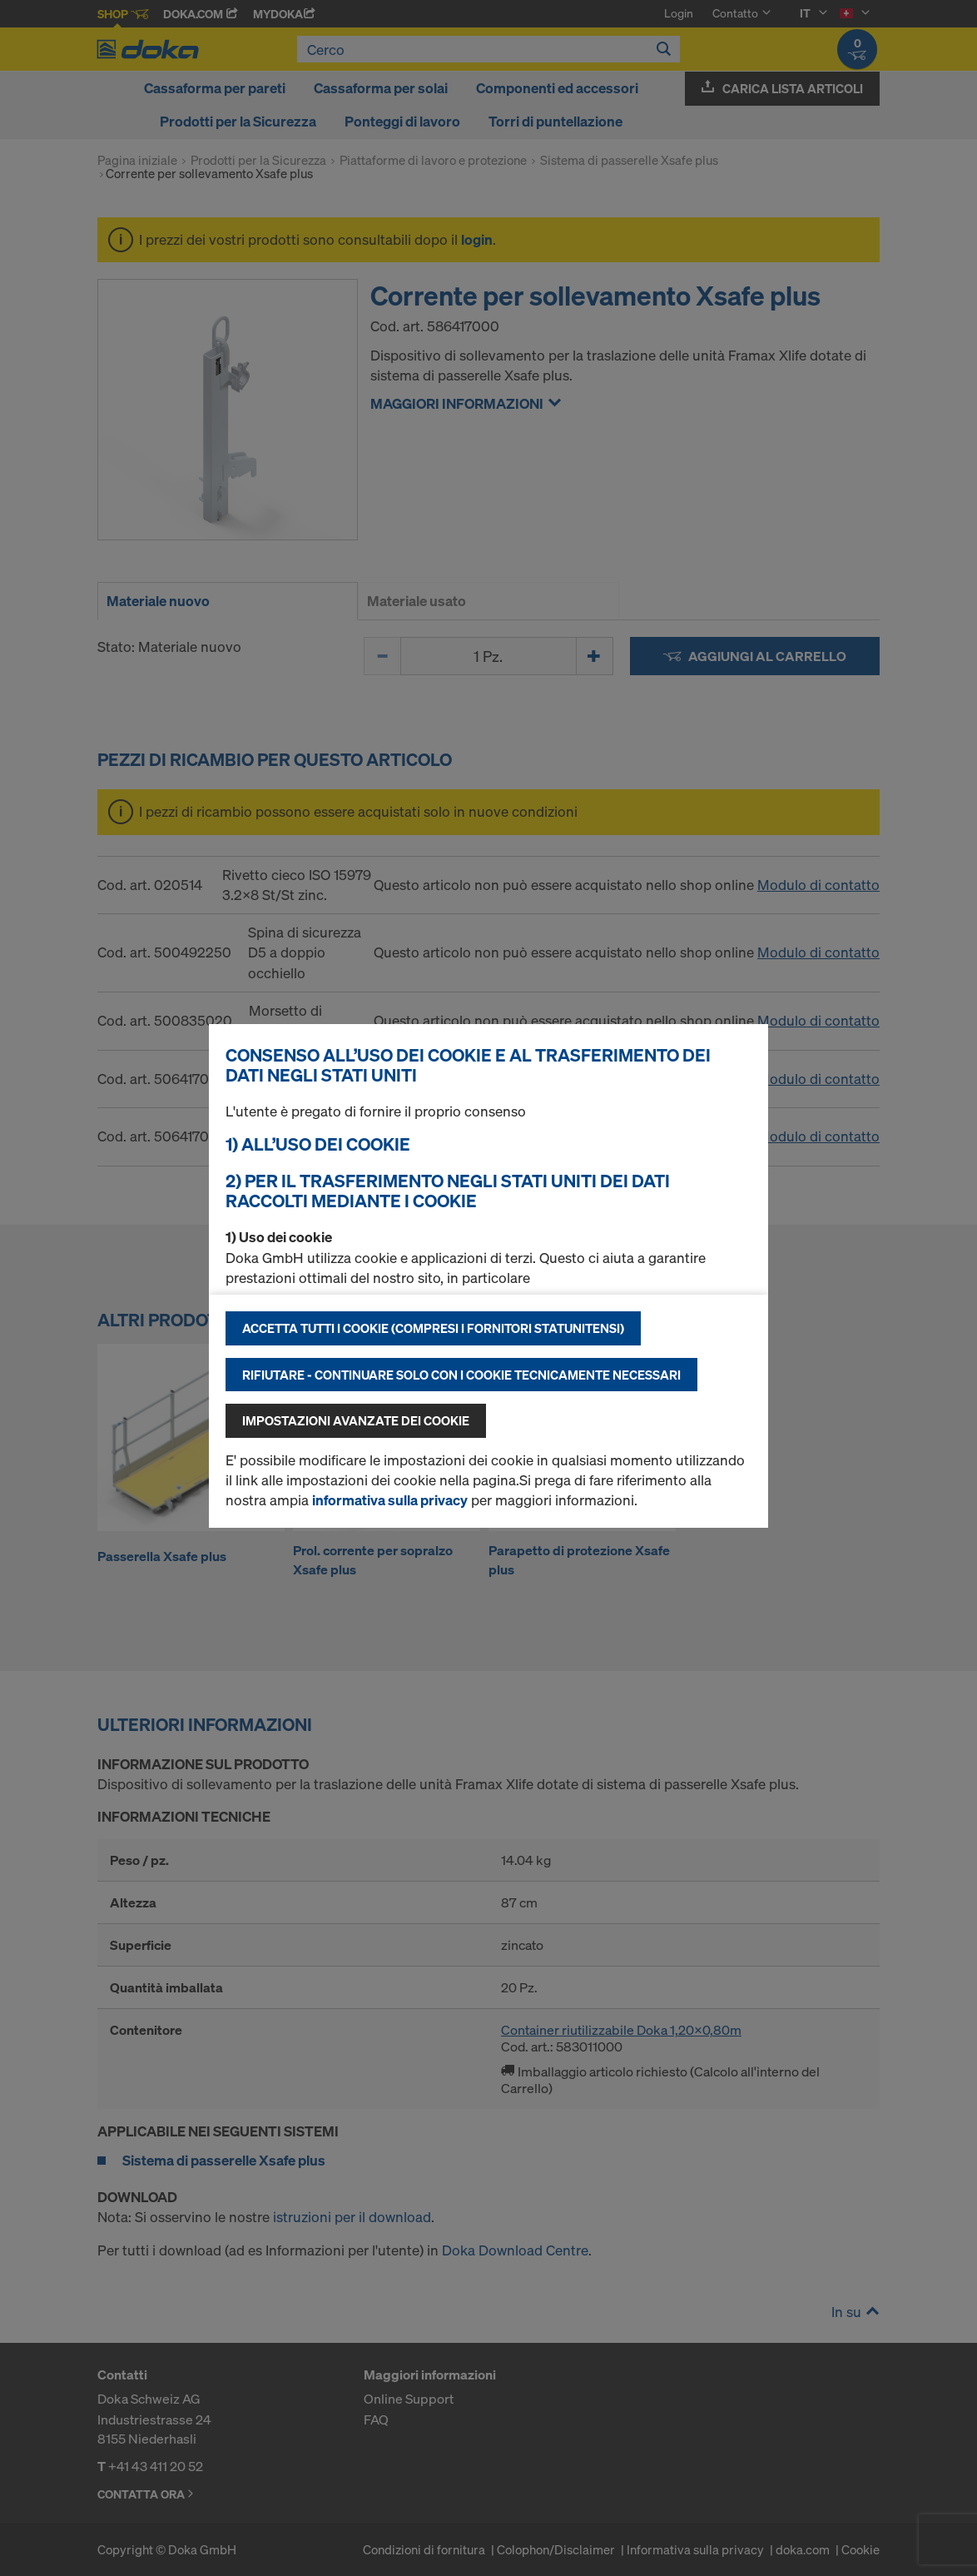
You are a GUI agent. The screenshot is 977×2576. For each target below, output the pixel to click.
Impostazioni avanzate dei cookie (355, 1420)
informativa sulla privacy (390, 1499)
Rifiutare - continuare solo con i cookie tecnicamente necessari (461, 1374)
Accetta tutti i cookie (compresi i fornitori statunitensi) (433, 1328)
